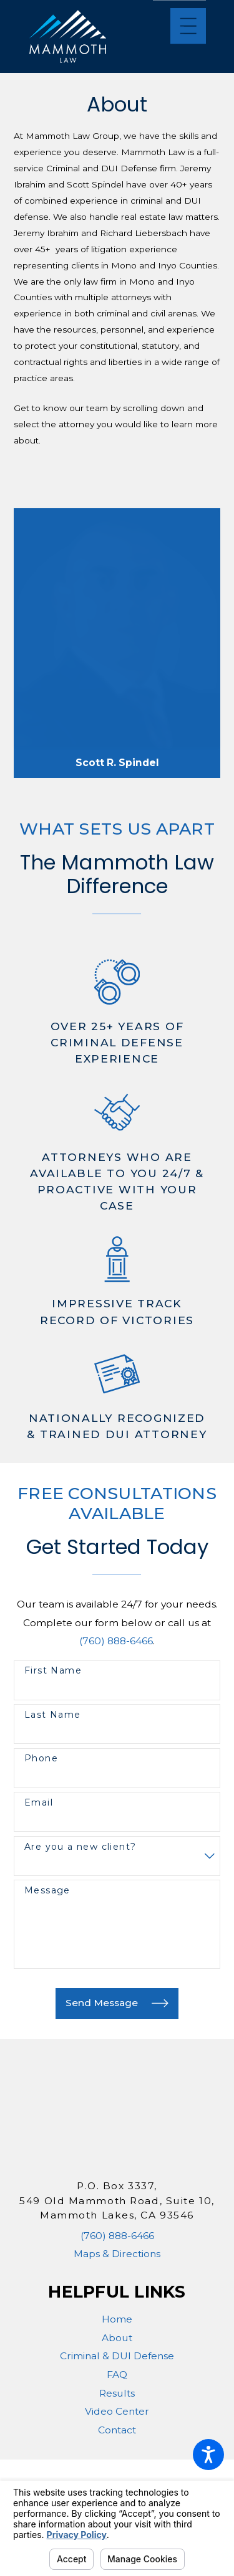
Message (47, 1890)
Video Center (117, 2411)
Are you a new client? (80, 1847)
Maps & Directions (117, 2254)
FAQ (117, 2374)
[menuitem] (117, 2319)
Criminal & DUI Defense (117, 2356)
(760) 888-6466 (116, 1641)
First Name (53, 1670)
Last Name (52, 1715)
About (117, 2338)
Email (38, 1802)
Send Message (117, 2003)
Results (117, 2393)
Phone (41, 1758)
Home (117, 2319)
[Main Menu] (188, 26)
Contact (117, 2430)
